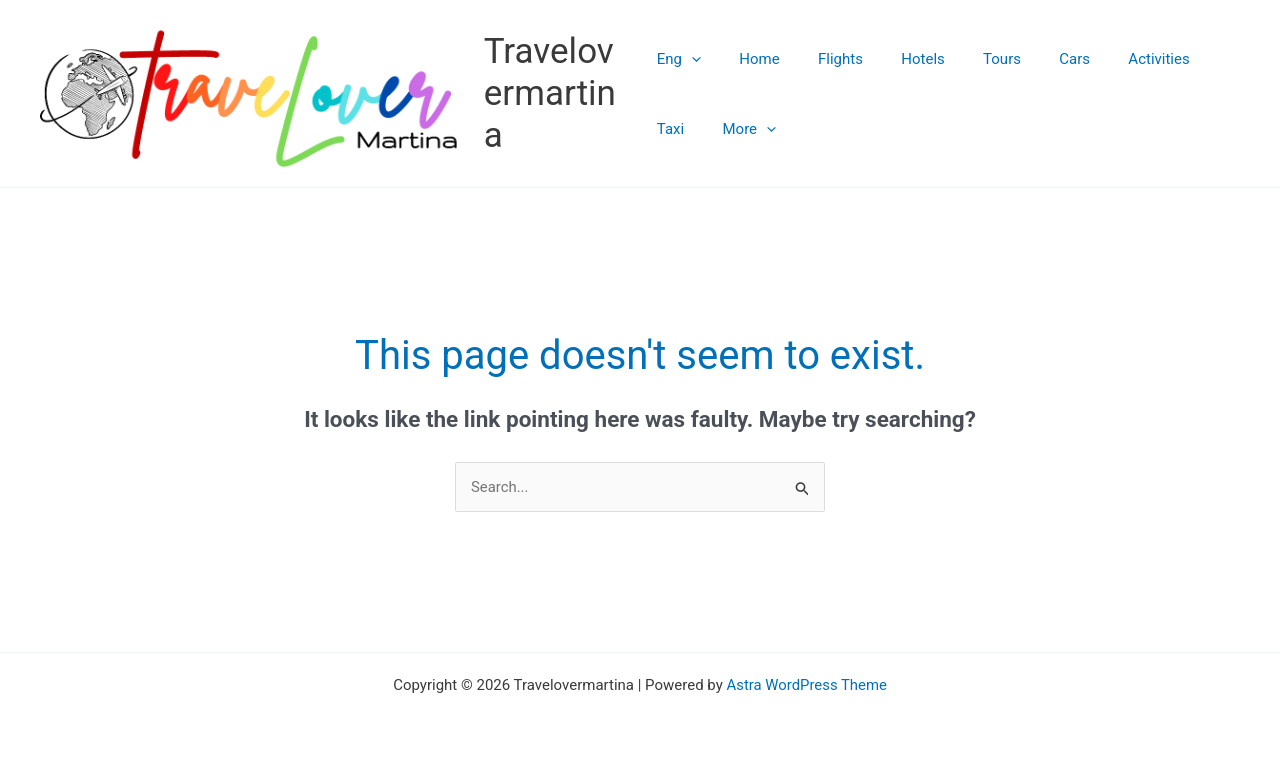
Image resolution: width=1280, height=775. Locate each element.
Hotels (898, 59)
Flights (823, 59)
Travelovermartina (553, 93)
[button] (691, 59)
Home (751, 59)
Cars (1033, 59)
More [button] (684, 129)
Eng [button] (679, 59)
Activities (1108, 59)
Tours (969, 59)
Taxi (1183, 59)
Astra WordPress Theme (807, 687)
